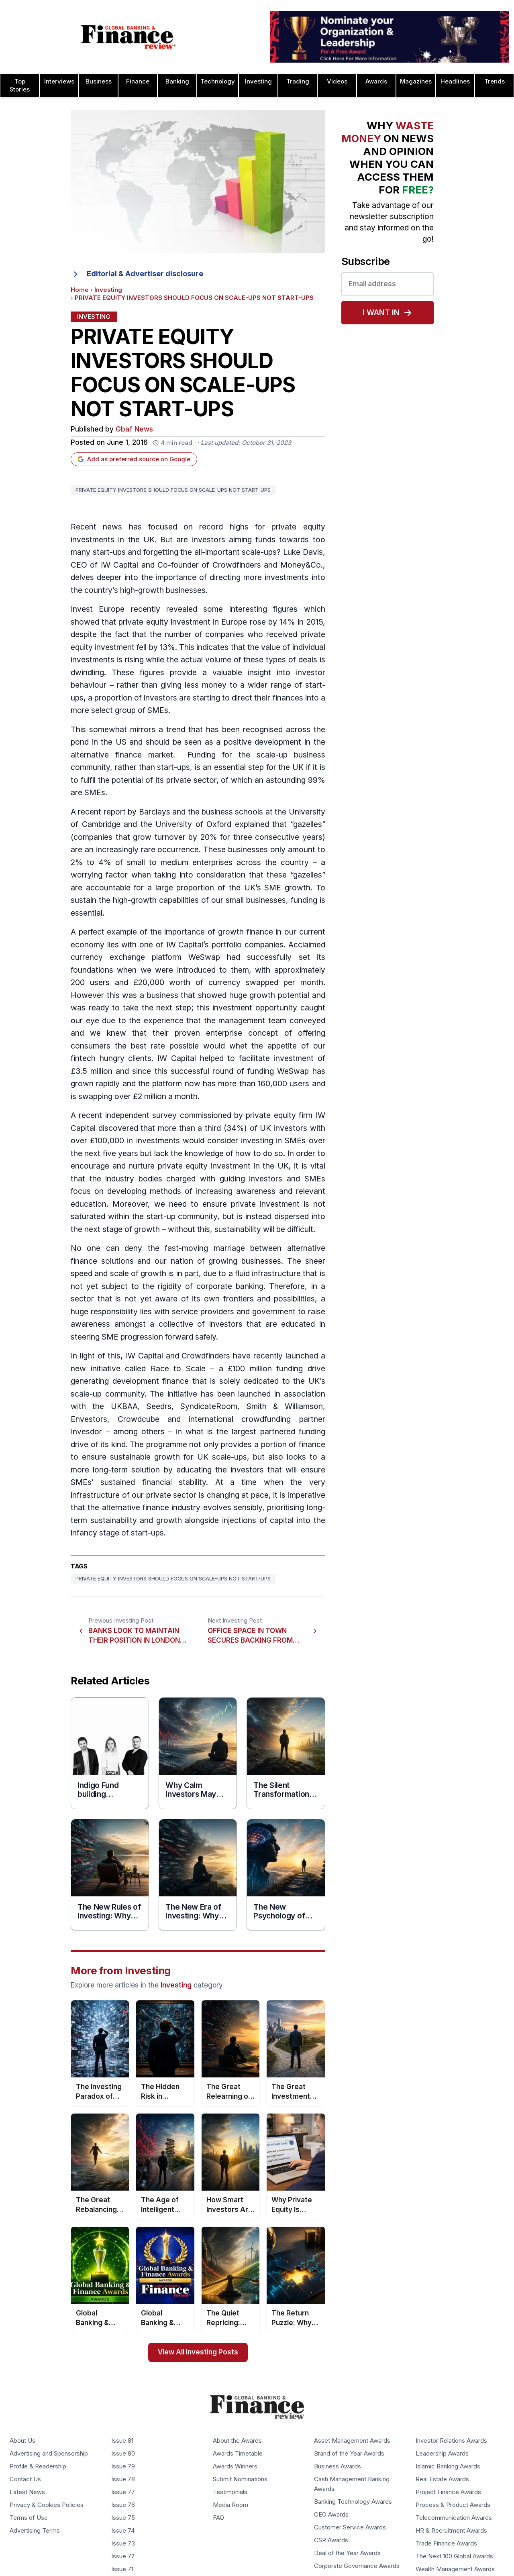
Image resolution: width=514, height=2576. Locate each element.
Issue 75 (123, 2518)
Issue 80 (123, 2453)
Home (80, 290)
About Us (22, 2441)
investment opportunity (254, 1008)
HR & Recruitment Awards (451, 2530)
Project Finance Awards (448, 2492)
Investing (258, 81)
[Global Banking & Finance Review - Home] (128, 37)
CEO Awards (331, 2514)
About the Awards (237, 2441)
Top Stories (20, 85)
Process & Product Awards (453, 2505)
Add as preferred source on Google (134, 459)
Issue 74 (123, 2530)
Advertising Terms (35, 2530)
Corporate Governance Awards (357, 2566)
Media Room (230, 2505)
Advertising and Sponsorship (49, 2453)
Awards (376, 81)
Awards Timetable (238, 2453)
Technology (217, 81)
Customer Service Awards (350, 2527)
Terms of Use (29, 2518)
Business (99, 81)
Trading (297, 81)
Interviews (59, 81)
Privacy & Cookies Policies (47, 2505)
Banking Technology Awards (353, 2502)
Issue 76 (123, 2505)
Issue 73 (123, 2543)
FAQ (218, 2518)
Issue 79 (123, 2466)
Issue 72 (123, 2556)
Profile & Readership (38, 2466)
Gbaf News (134, 429)
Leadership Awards (442, 2453)
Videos (337, 81)
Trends (494, 81)
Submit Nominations (240, 2479)
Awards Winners (235, 2466)
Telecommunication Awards (454, 2518)
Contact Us (25, 2479)
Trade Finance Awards (446, 2543)
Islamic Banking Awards (448, 2466)
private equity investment (164, 622)
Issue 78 (123, 2479)
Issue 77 (123, 2492)
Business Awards (337, 2466)
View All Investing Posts (198, 2352)
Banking (177, 81)
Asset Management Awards (352, 2441)
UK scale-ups (222, 1457)
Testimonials (230, 2492)
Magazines (416, 81)
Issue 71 (122, 2569)
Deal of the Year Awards (347, 2553)
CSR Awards (331, 2540)
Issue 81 (122, 2441)
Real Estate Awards (442, 2479)
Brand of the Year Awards (349, 2453)
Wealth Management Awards (455, 2569)
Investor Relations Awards (451, 2441)
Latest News (27, 2492)
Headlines (455, 81)
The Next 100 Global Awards (454, 2556)
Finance (137, 81)
